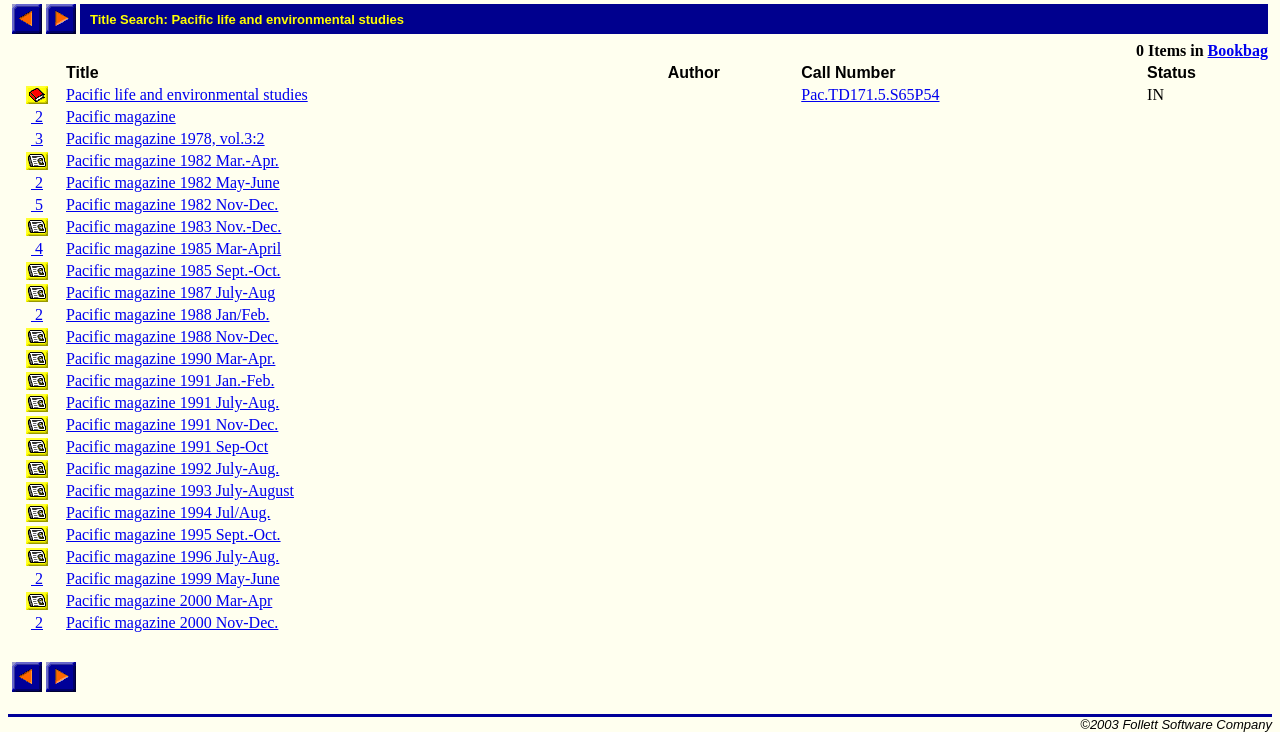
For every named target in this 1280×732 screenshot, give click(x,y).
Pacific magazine (121, 116)
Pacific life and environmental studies (187, 94)
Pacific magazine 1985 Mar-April (173, 248)
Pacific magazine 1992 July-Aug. (172, 468)
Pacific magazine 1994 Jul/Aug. (168, 512)
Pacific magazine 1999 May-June (173, 578)
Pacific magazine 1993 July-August (180, 490)
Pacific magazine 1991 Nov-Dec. (172, 424)
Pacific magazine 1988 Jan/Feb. (168, 314)
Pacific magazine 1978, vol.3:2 (165, 138)
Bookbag (1238, 50)
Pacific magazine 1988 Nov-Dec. (172, 336)
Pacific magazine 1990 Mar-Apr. (170, 358)
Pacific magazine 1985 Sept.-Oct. (173, 270)
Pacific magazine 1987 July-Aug (170, 292)
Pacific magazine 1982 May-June (173, 182)
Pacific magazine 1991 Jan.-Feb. (170, 380)
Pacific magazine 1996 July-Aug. (172, 556)
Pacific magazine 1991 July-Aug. (172, 402)
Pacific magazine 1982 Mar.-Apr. (172, 160)
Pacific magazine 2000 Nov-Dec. (172, 622)
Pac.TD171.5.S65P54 (870, 94)
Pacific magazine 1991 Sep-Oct (167, 446)
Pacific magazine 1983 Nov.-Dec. (173, 226)
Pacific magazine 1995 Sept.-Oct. (173, 534)
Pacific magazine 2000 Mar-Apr (169, 600)
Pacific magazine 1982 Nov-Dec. (172, 204)
